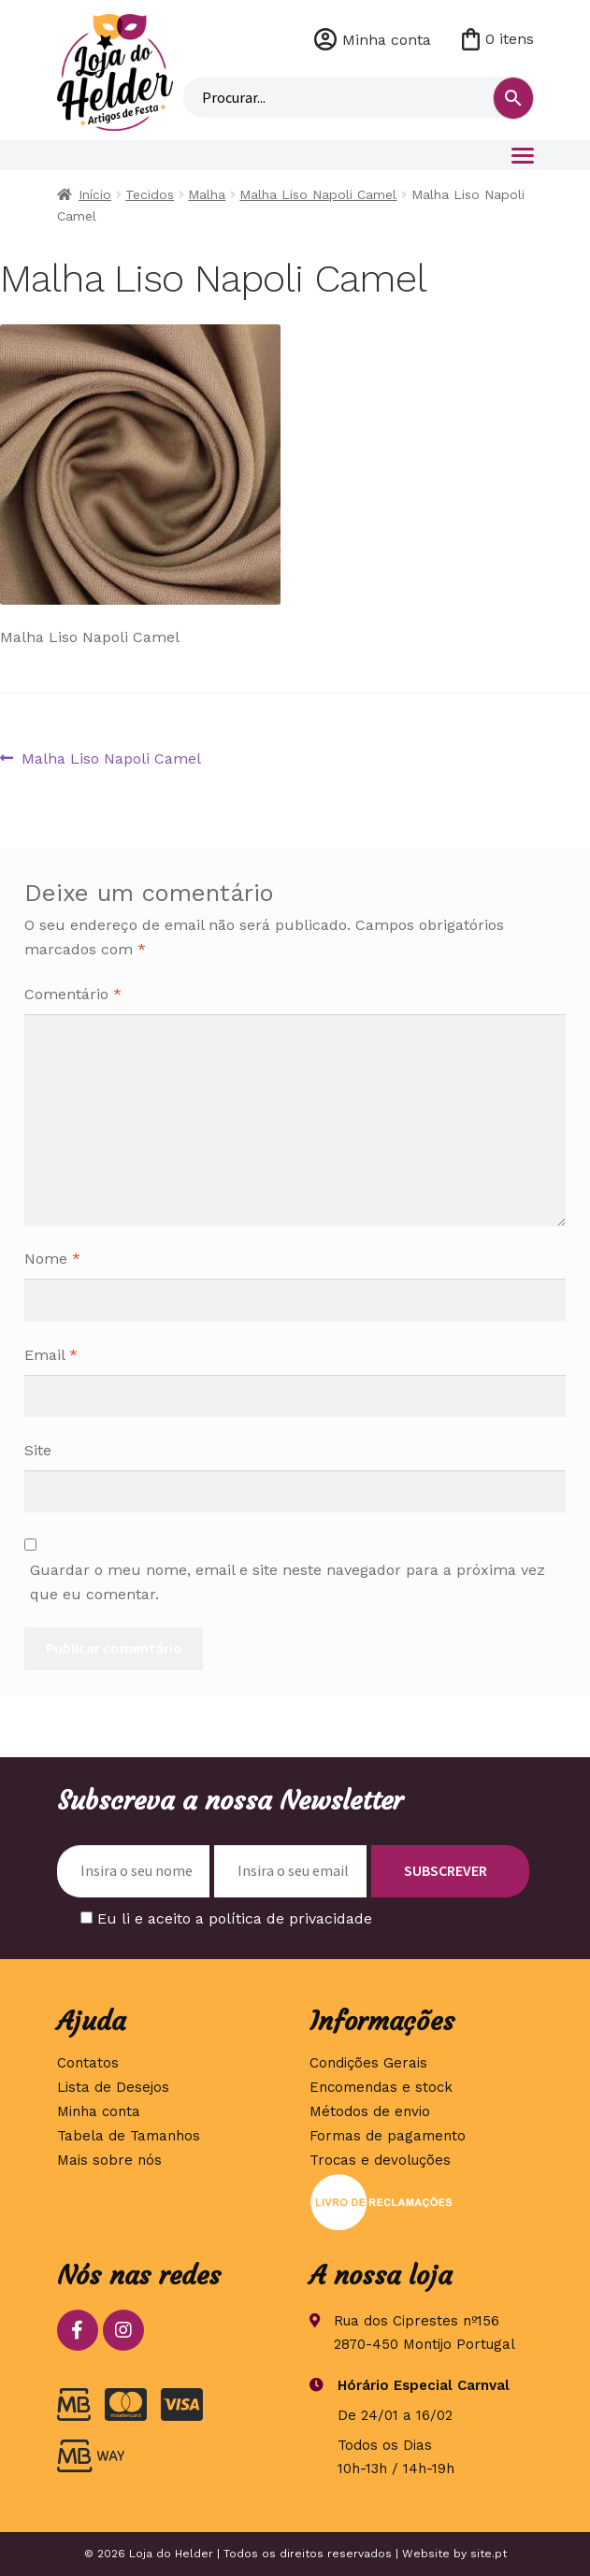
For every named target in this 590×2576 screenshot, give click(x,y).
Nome (52, 1258)
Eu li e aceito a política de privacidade (234, 1918)
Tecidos (149, 194)
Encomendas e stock (381, 2087)
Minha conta (386, 40)
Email (51, 1355)
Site (37, 1450)
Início (95, 194)
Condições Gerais (368, 2062)
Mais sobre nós (109, 2160)
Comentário (73, 994)
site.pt (488, 2553)
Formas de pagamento (387, 2135)
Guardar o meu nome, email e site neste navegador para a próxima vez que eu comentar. (287, 1582)
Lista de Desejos (113, 2087)
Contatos (88, 2062)
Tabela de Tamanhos (128, 2135)
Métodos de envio (369, 2111)
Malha (206, 194)
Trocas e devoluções (380, 2160)
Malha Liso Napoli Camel (317, 194)
